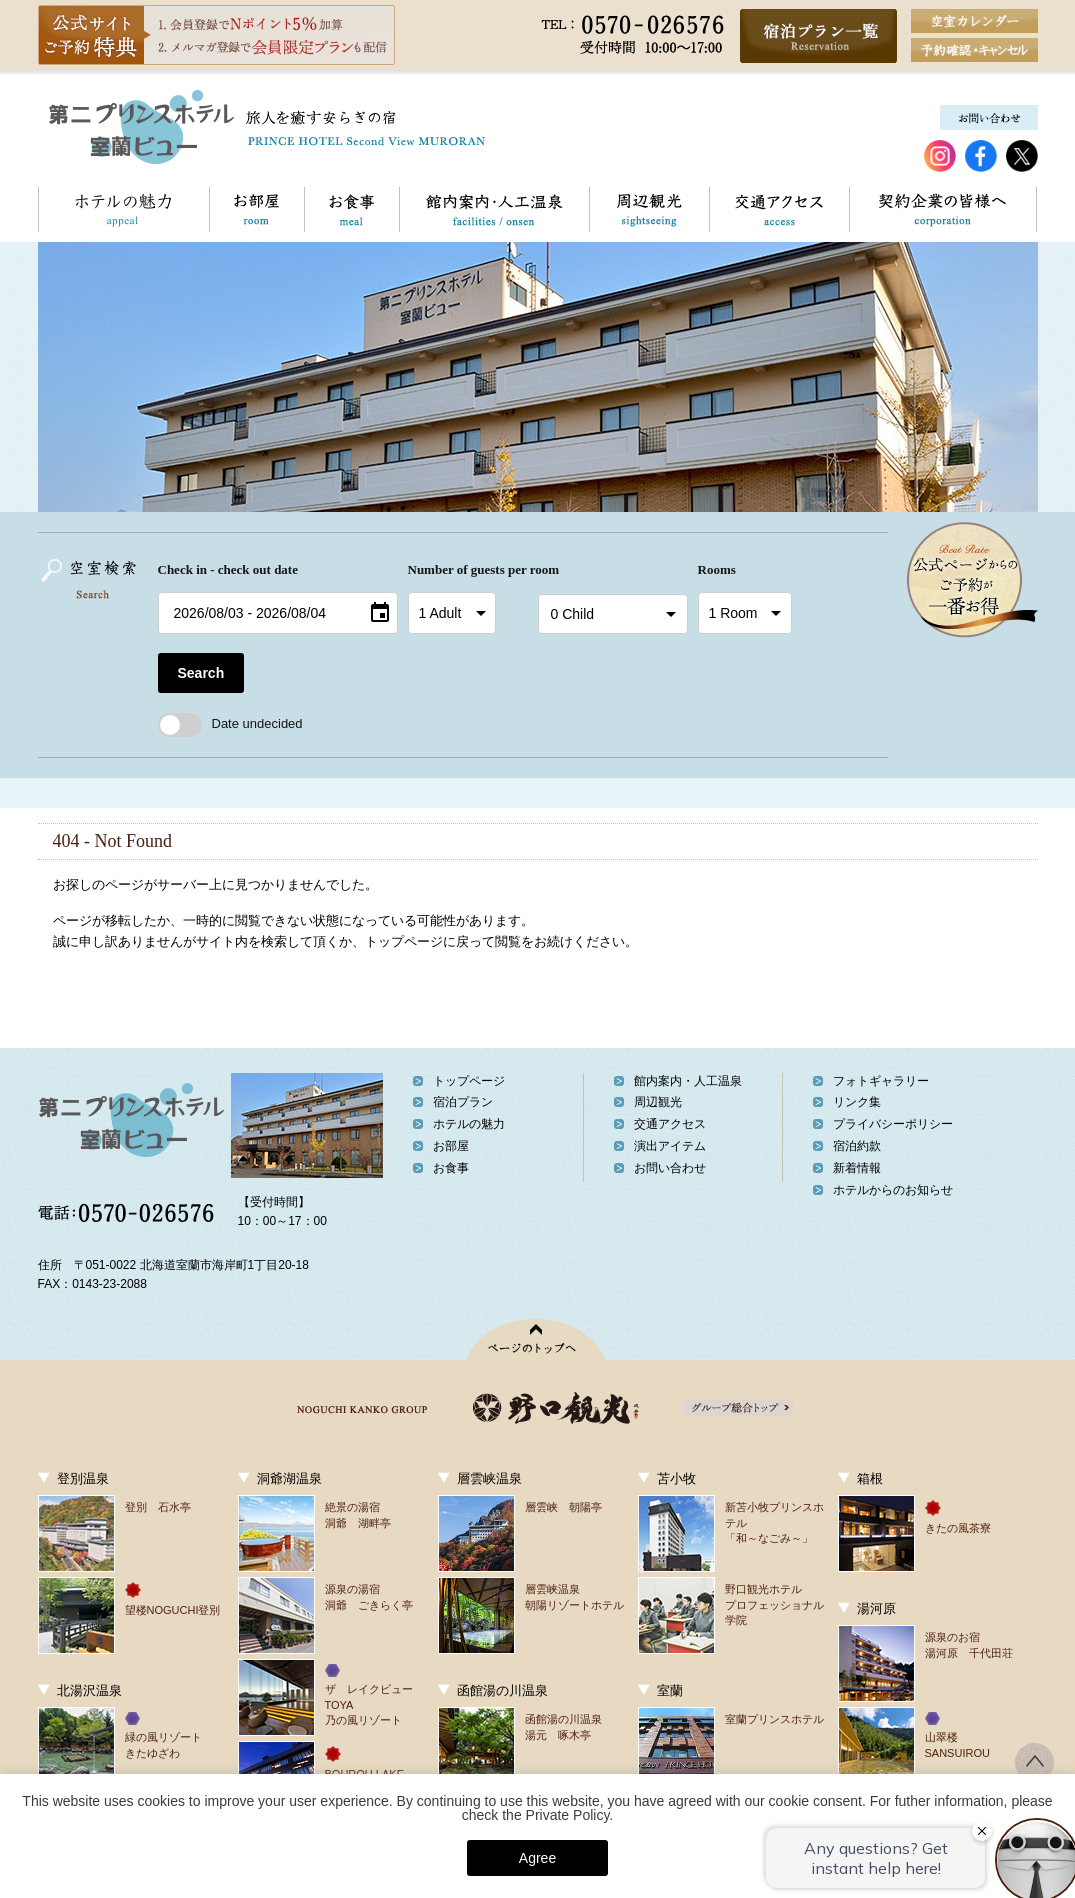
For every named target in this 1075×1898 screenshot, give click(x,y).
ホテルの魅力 (123, 209)
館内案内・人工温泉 (494, 209)
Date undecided (230, 723)
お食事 (351, 209)
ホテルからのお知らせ (893, 1190)
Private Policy (568, 1815)
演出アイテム (670, 1146)
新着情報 (857, 1168)
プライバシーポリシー (893, 1124)
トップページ (469, 1081)
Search (201, 673)
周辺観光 (649, 209)
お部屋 (256, 209)
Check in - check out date (228, 569)
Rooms (717, 569)
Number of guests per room (468, 569)
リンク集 (857, 1102)
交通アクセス (779, 209)
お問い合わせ (1036, 209)
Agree (537, 1858)
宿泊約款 (857, 1146)
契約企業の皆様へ (942, 209)
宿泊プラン (463, 1102)
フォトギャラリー (881, 1081)
